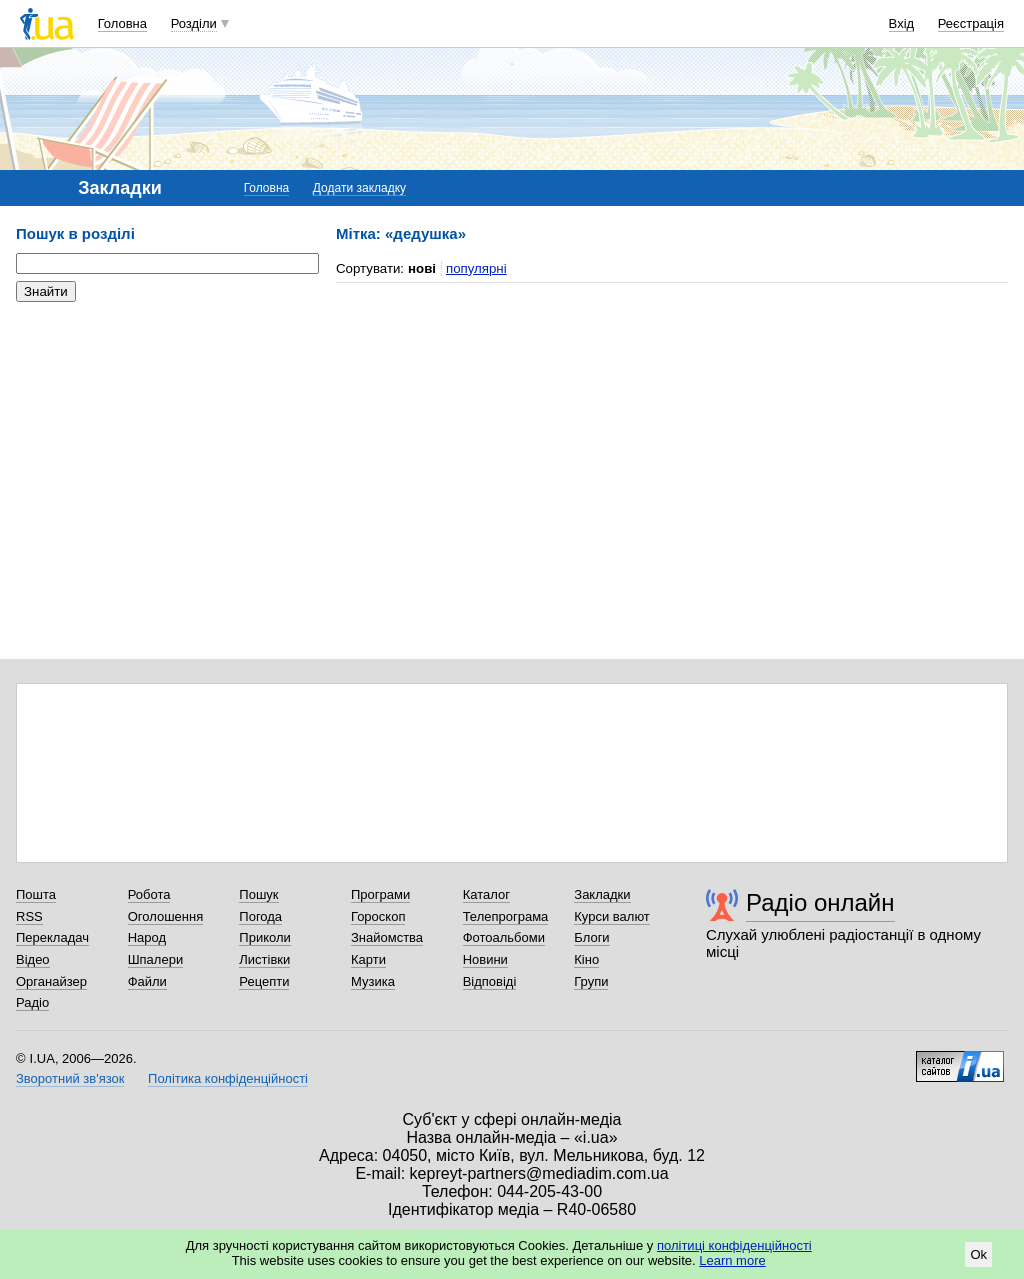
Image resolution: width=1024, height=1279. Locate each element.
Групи (591, 981)
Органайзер (51, 981)
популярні (476, 268)
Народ (147, 937)
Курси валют (612, 916)
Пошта (36, 894)
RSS (29, 916)
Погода (260, 916)
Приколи (264, 937)
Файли (147, 981)
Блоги (591, 937)
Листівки (264, 959)
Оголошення (166, 916)
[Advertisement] (166, 440)
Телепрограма (506, 916)
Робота (149, 894)
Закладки (602, 894)
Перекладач (52, 937)
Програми (380, 894)
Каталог (486, 894)
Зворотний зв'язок (70, 1078)
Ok (978, 1254)
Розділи (194, 23)
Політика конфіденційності (228, 1078)
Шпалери (156, 959)
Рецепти (264, 981)
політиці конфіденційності (734, 1245)
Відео (33, 959)
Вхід (902, 23)
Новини (485, 959)
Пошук (258, 894)
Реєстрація (971, 23)
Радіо (32, 1002)
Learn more (732, 1260)
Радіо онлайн (820, 902)
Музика (373, 981)
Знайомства (387, 937)
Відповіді (490, 981)
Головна (122, 23)
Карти (368, 959)
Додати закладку (359, 188)
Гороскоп (378, 916)
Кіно (586, 959)
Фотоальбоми (504, 937)
